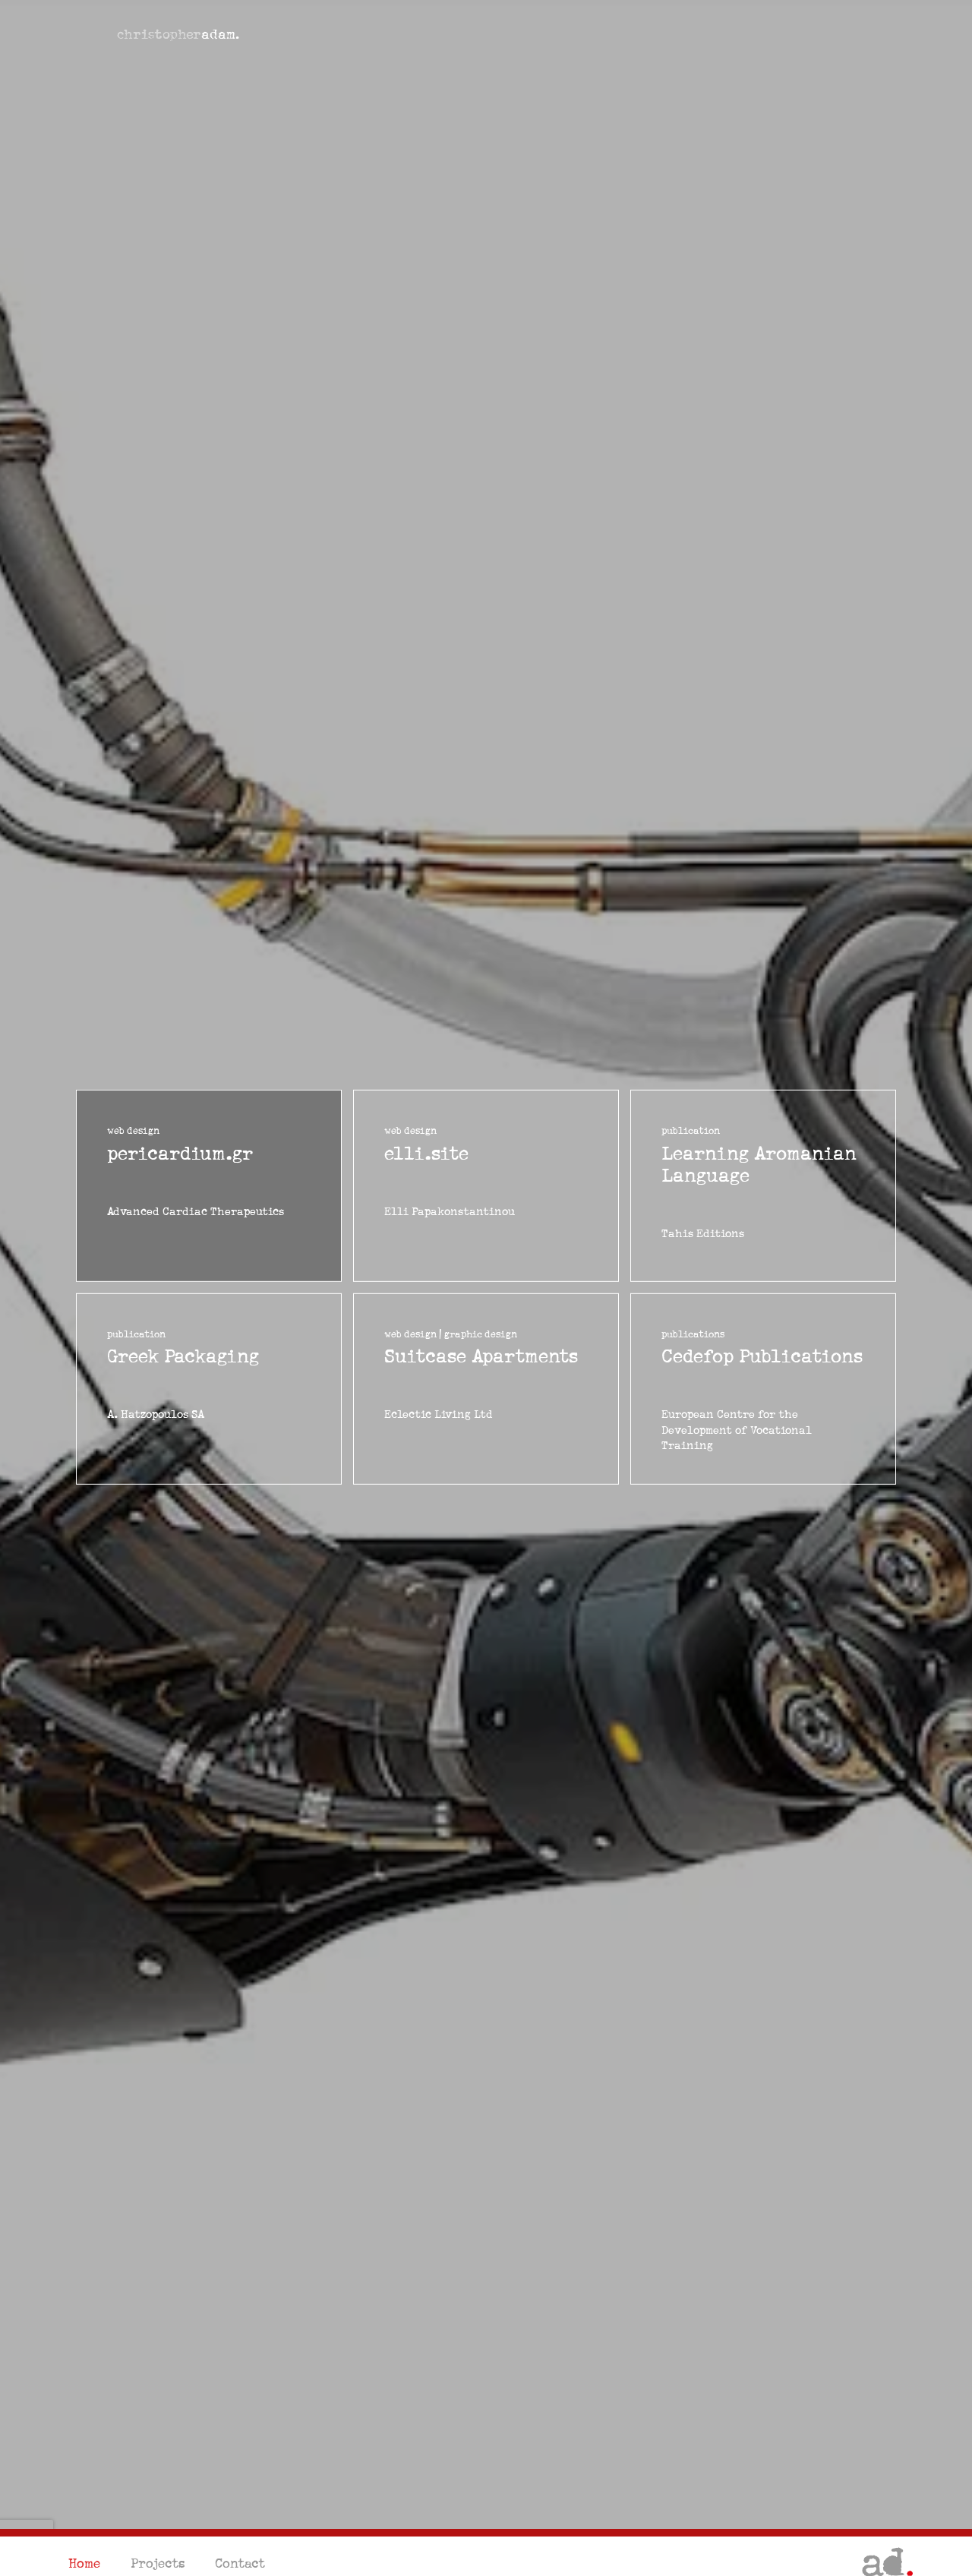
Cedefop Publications (762, 1357)
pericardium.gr (180, 1153)
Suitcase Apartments (481, 1357)
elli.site (426, 1153)
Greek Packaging (183, 1357)
